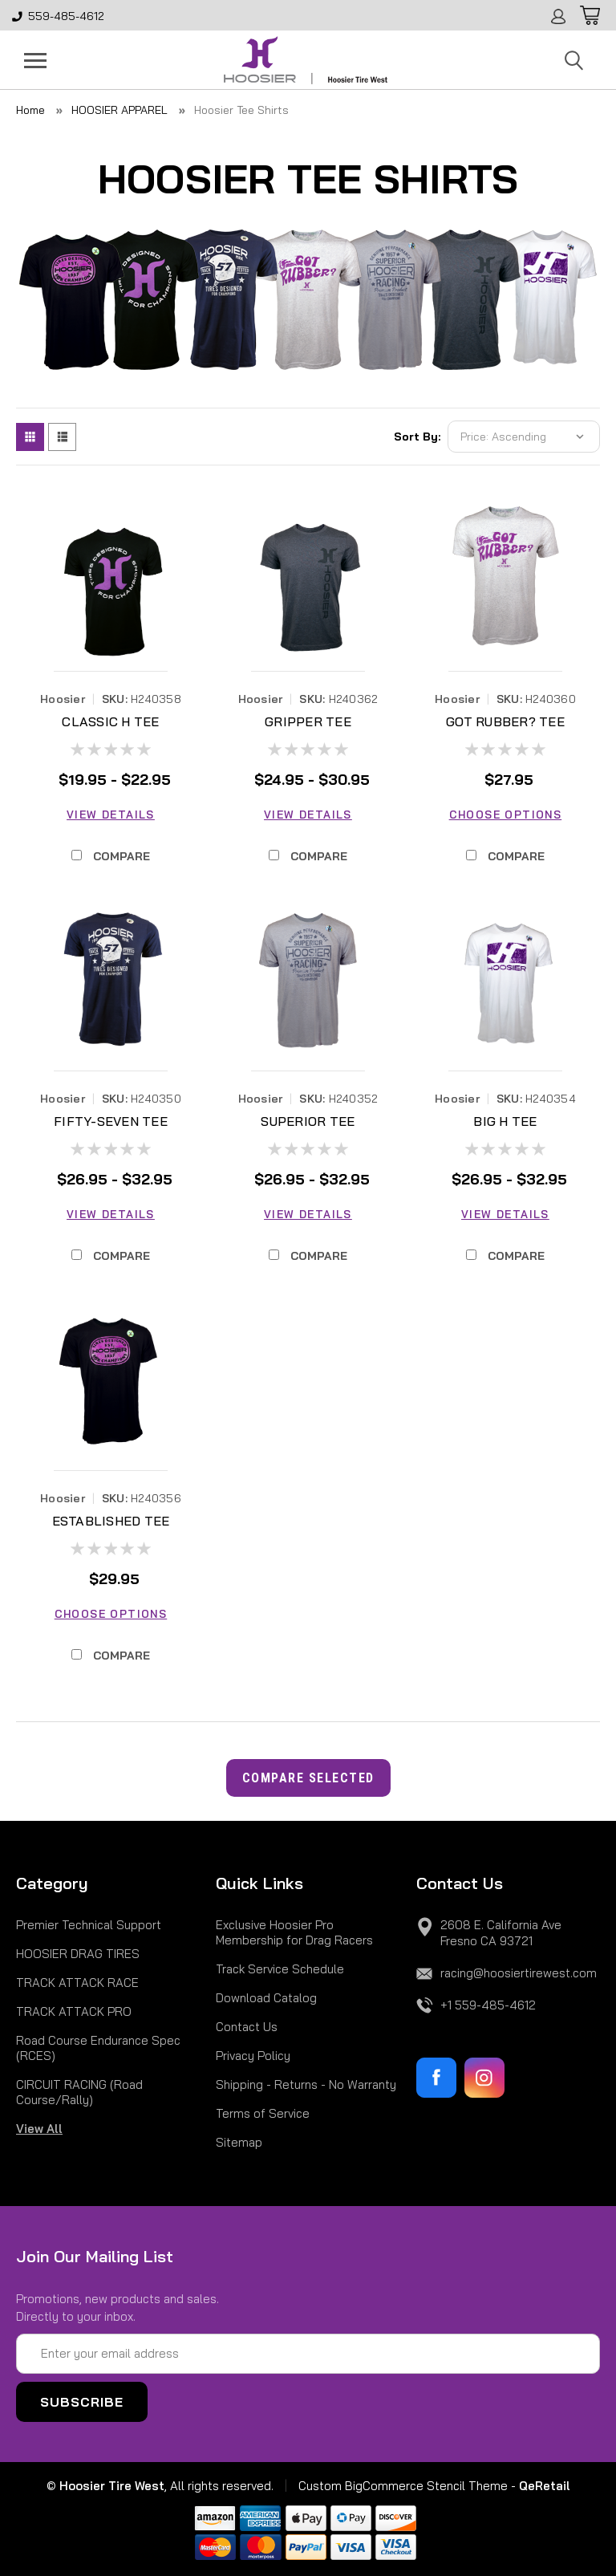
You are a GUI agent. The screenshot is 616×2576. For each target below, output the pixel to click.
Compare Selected (308, 1778)
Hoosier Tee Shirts (241, 110)
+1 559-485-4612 (488, 2005)
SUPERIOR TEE (308, 1121)
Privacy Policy (253, 2055)
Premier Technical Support (88, 1924)
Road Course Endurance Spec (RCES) (98, 2048)
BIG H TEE (505, 1121)
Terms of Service (263, 2113)
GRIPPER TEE (308, 721)
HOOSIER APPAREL (119, 110)
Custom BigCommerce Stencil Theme (403, 2485)
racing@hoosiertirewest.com (518, 1973)
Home (30, 110)
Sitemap (239, 2142)
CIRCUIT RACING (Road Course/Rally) (79, 2092)
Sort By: (417, 436)
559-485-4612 (58, 16)
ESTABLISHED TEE (111, 1521)
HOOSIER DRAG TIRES (78, 1953)
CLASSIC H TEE (110, 721)
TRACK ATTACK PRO (74, 2011)
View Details (111, 815)
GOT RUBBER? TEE (505, 721)
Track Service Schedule (280, 1969)
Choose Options (505, 815)
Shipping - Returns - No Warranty (306, 2084)
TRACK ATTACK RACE (77, 1982)
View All (39, 2128)
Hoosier (62, 699)
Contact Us (247, 2026)
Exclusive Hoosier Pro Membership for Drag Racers (294, 1932)
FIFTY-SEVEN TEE (111, 1121)
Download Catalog (266, 1997)
